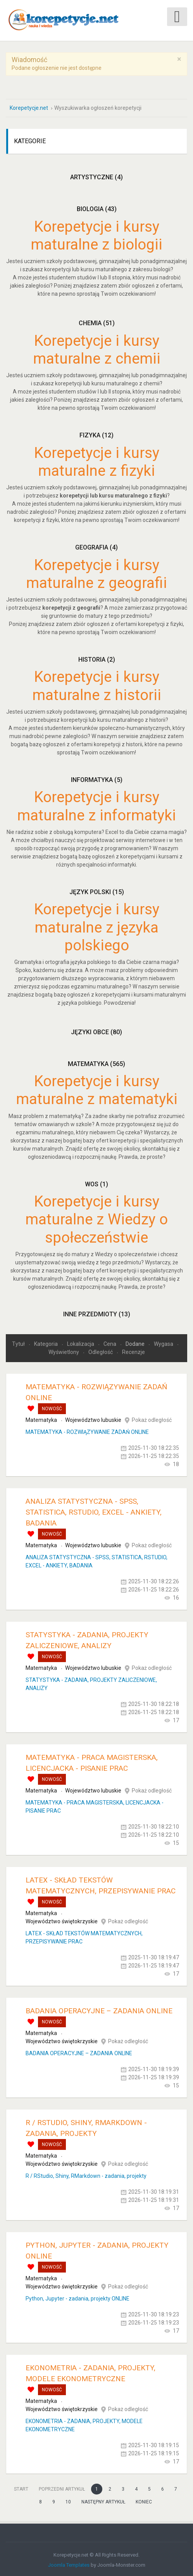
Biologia (97, 207)
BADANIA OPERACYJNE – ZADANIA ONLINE (99, 2009)
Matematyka (96, 1062)
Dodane (136, 1342)
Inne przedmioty (96, 1312)
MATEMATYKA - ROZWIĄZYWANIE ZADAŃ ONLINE (87, 1430)
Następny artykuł (103, 2500)
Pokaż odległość (152, 1418)
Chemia (97, 321)
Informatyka (96, 778)
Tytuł (19, 1342)
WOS (96, 1182)
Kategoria (46, 1342)
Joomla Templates (69, 2563)
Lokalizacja (81, 1342)
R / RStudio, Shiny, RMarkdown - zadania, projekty (86, 2174)
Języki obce (96, 1030)
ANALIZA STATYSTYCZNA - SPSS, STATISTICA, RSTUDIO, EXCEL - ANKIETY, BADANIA (94, 1510)
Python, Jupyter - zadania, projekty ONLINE (77, 2297)
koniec (144, 2500)
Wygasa (164, 1342)
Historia (96, 657)
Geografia (96, 546)
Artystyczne (96, 175)
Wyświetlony (64, 1350)
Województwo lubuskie (93, 1418)
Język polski (96, 890)
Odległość (101, 1350)
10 (68, 2500)
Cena (110, 1342)
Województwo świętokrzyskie (62, 1920)
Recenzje (133, 1350)
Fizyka (96, 433)
